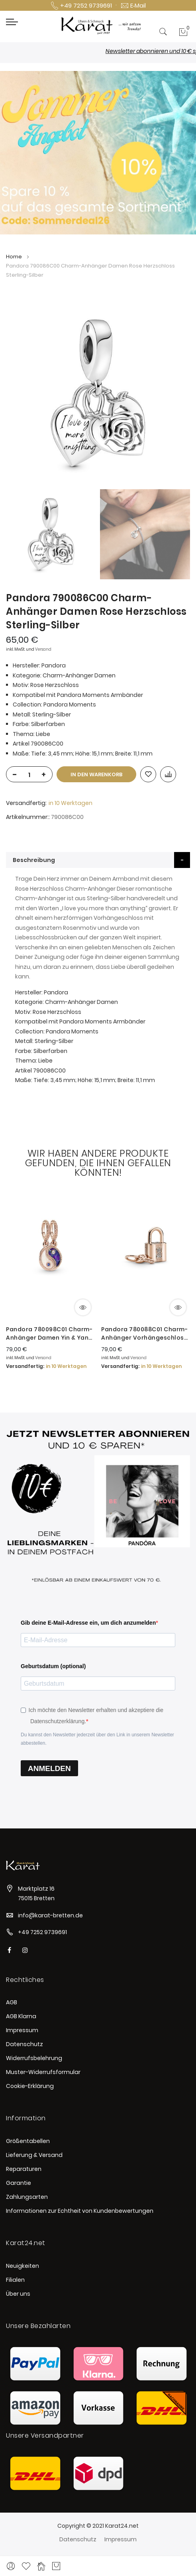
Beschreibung (34, 860)
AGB (11, 2002)
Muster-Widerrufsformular (43, 2072)
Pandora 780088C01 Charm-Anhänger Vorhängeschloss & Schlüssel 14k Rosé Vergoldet (144, 1333)
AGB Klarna (21, 2016)
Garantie (18, 2183)
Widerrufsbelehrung (34, 2058)
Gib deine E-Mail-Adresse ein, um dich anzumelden (88, 1623)
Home (14, 256)
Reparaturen (23, 2169)
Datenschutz (24, 2044)
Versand (43, 649)
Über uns (18, 2294)
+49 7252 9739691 (42, 1932)
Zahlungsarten (27, 2197)
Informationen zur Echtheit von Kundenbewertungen (79, 2211)
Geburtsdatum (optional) (53, 1666)
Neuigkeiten (22, 2266)
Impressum (22, 2030)
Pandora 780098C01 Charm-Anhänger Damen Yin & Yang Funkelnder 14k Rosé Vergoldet (49, 1333)
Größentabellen (28, 2141)
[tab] (98, 860)
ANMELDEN (49, 1768)
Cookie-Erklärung (30, 2086)
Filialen (15, 2280)
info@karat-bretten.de (50, 1915)
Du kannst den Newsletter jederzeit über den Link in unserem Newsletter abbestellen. (97, 1739)
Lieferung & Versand (34, 2155)
